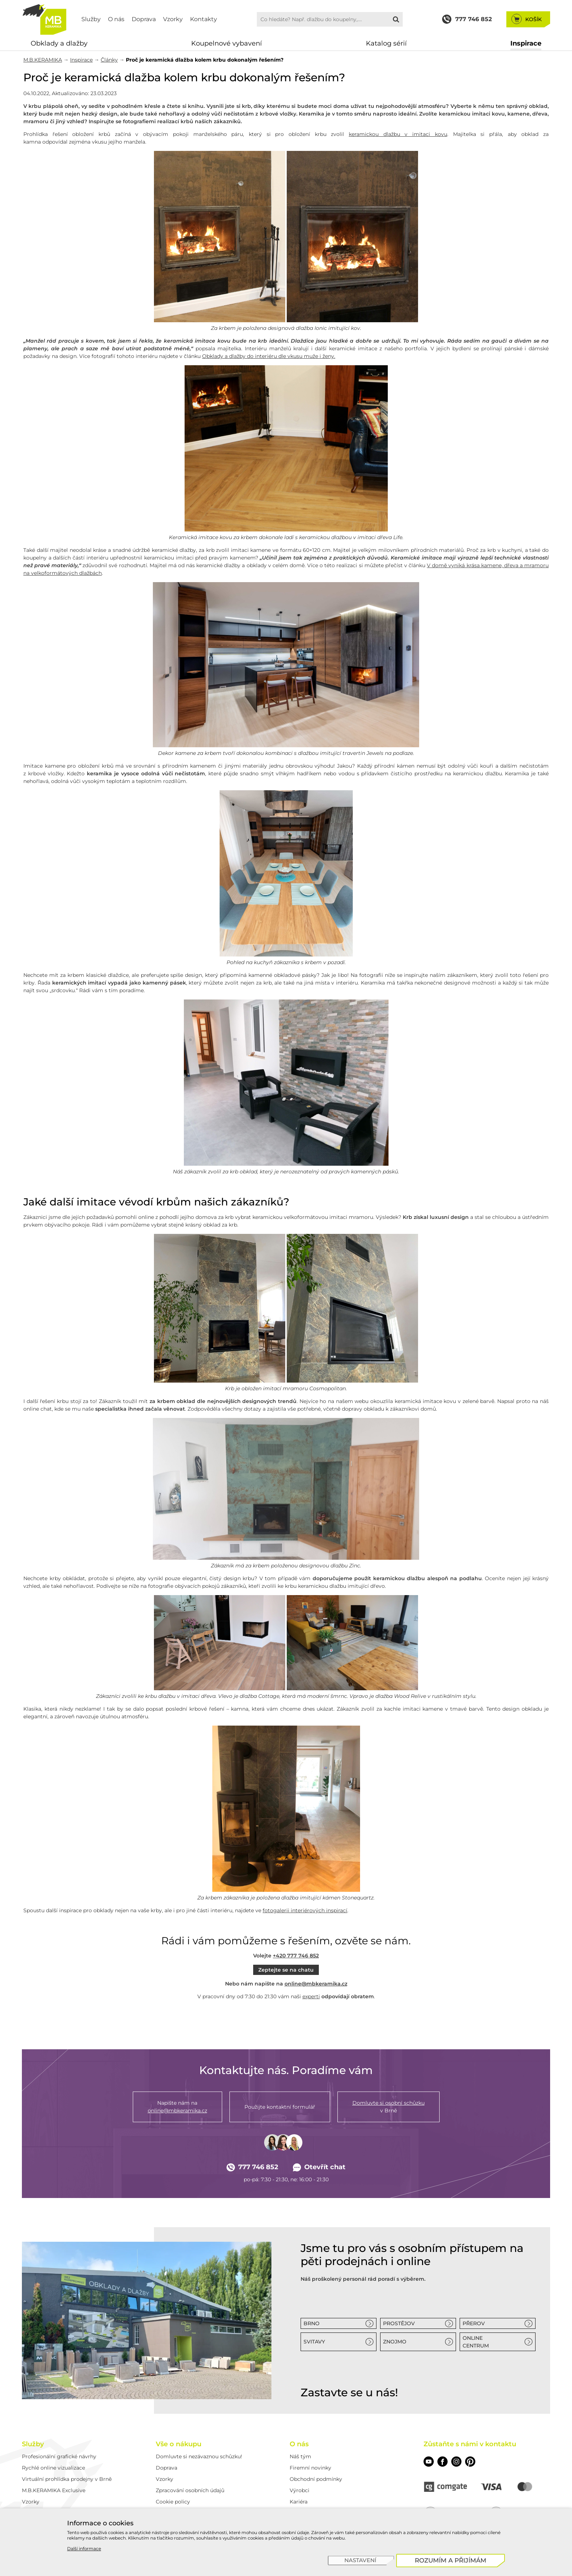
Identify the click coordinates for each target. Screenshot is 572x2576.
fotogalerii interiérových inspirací (305, 1910)
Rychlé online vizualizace (53, 2467)
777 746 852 (252, 2167)
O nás (116, 19)
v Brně (388, 2106)
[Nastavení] (361, 2560)
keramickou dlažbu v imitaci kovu (398, 134)
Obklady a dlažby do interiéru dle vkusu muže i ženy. (268, 356)
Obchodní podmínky (316, 2479)
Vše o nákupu (178, 2444)
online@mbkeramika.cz (316, 1983)
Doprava (144, 19)
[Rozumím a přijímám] (450, 2560)
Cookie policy (173, 2501)
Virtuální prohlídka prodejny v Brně (67, 2479)
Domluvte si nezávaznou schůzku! (199, 2456)
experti (311, 1996)
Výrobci (299, 2490)
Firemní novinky (310, 2467)
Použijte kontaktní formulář (279, 2107)
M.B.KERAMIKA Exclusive (53, 2490)
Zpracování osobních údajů (190, 2490)
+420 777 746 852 (296, 1955)
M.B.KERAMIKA (42, 59)
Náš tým (300, 2456)
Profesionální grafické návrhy (59, 2456)
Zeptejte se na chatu (286, 1970)
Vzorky (173, 19)
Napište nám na (177, 2107)
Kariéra (299, 2501)
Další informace (84, 2548)
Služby (91, 19)
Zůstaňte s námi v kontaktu (470, 2444)
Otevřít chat (319, 2167)
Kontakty (203, 19)
